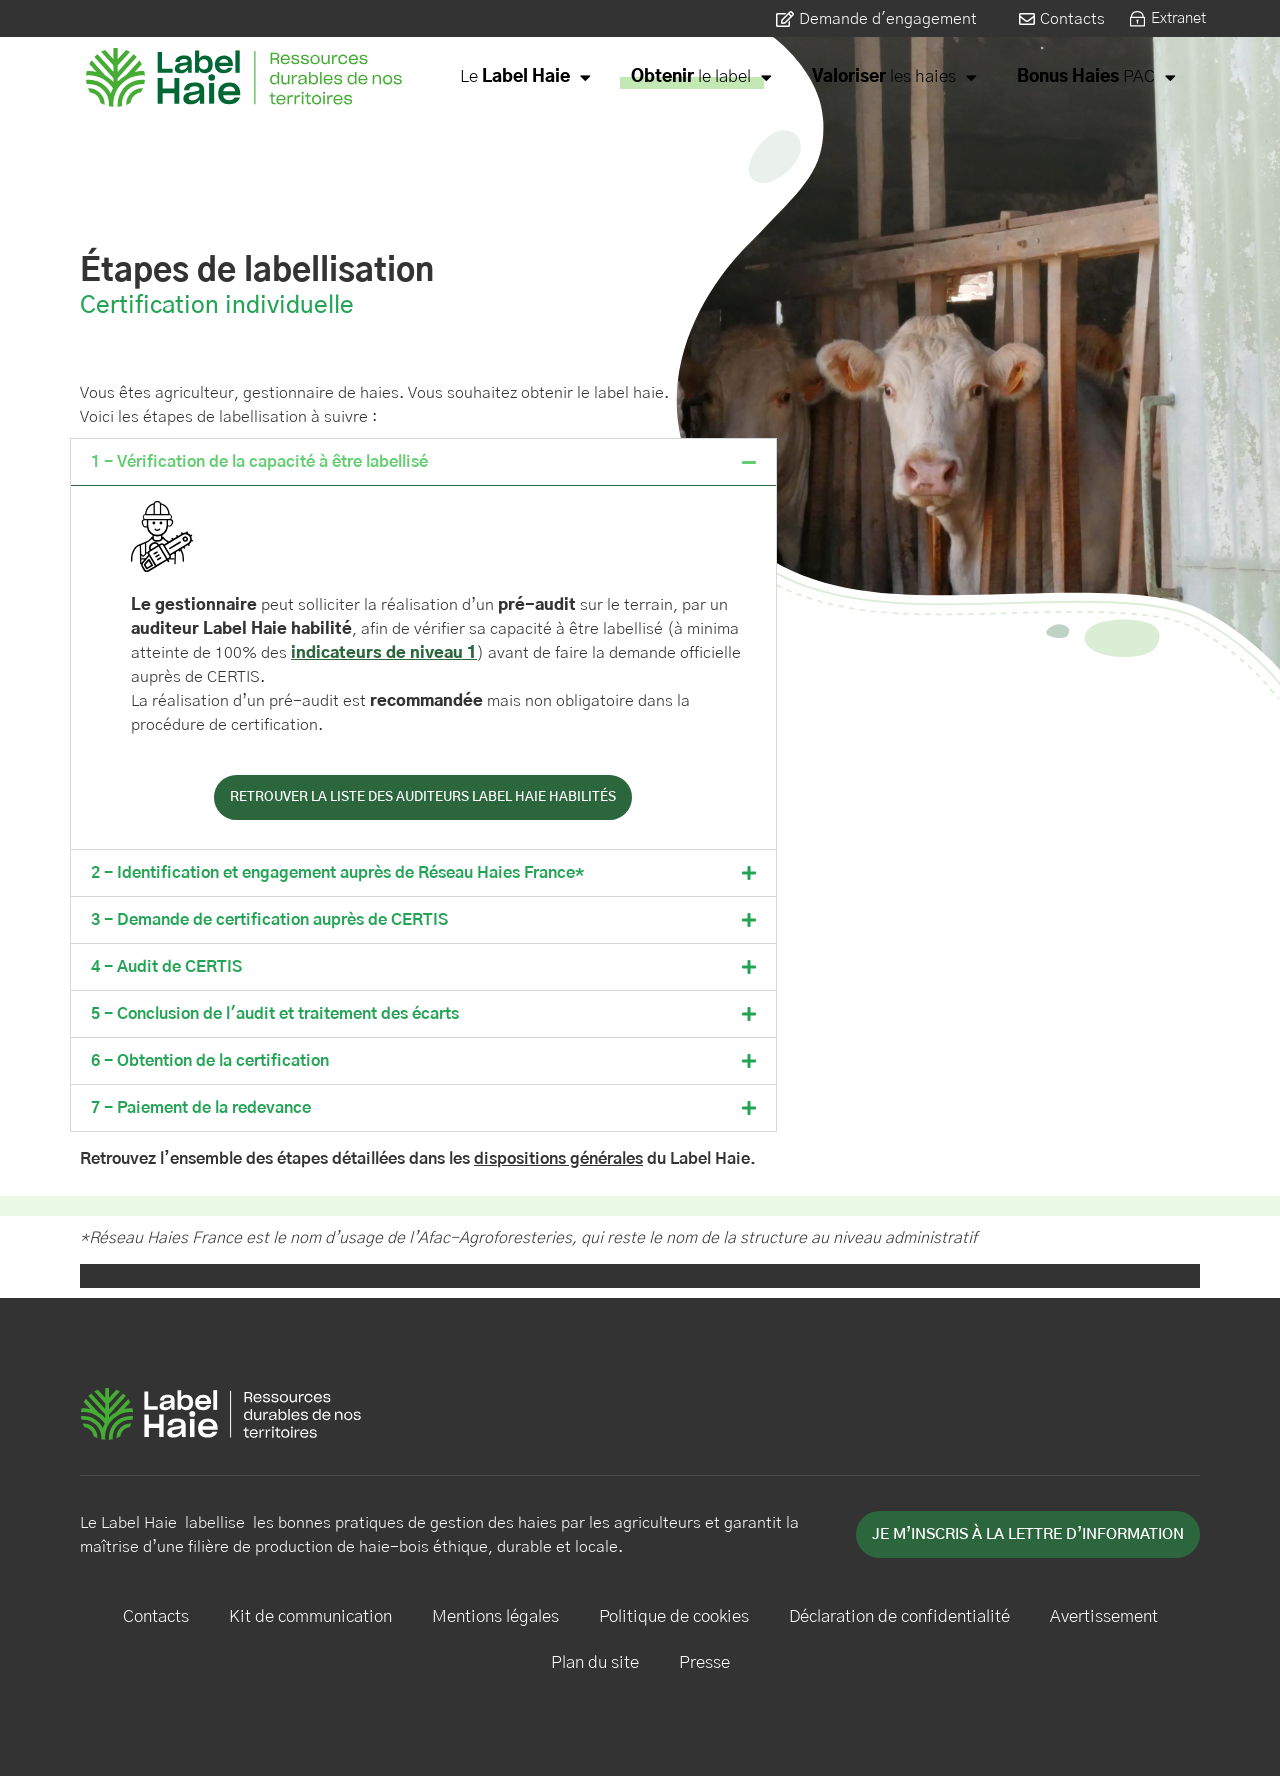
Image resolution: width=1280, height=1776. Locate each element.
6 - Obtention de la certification (210, 1061)
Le (525, 77)
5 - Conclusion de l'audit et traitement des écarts (275, 1014)
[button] (423, 462)
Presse (704, 1662)
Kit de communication (310, 1616)
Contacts (156, 1616)
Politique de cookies (674, 1616)
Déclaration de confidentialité (899, 1616)
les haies (894, 77)
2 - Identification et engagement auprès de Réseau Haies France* (337, 873)
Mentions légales (495, 1616)
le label (701, 77)
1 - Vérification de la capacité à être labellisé (259, 462)
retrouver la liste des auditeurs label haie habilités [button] (423, 797)
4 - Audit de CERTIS (166, 967)
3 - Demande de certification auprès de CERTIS (269, 920)
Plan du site (595, 1662)
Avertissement (1104, 1616)
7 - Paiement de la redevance (201, 1108)
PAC (1096, 77)
